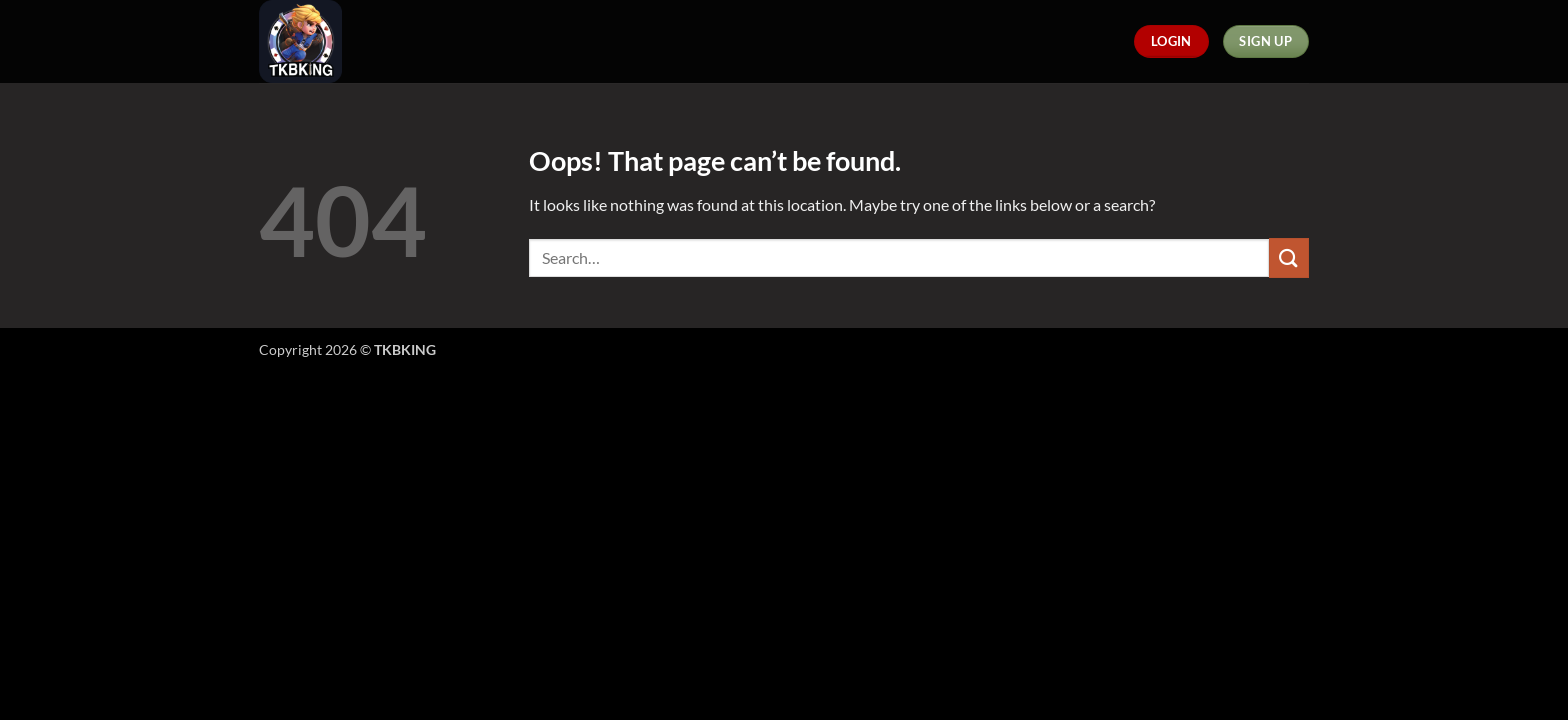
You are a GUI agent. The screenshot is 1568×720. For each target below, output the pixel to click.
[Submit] (1289, 257)
